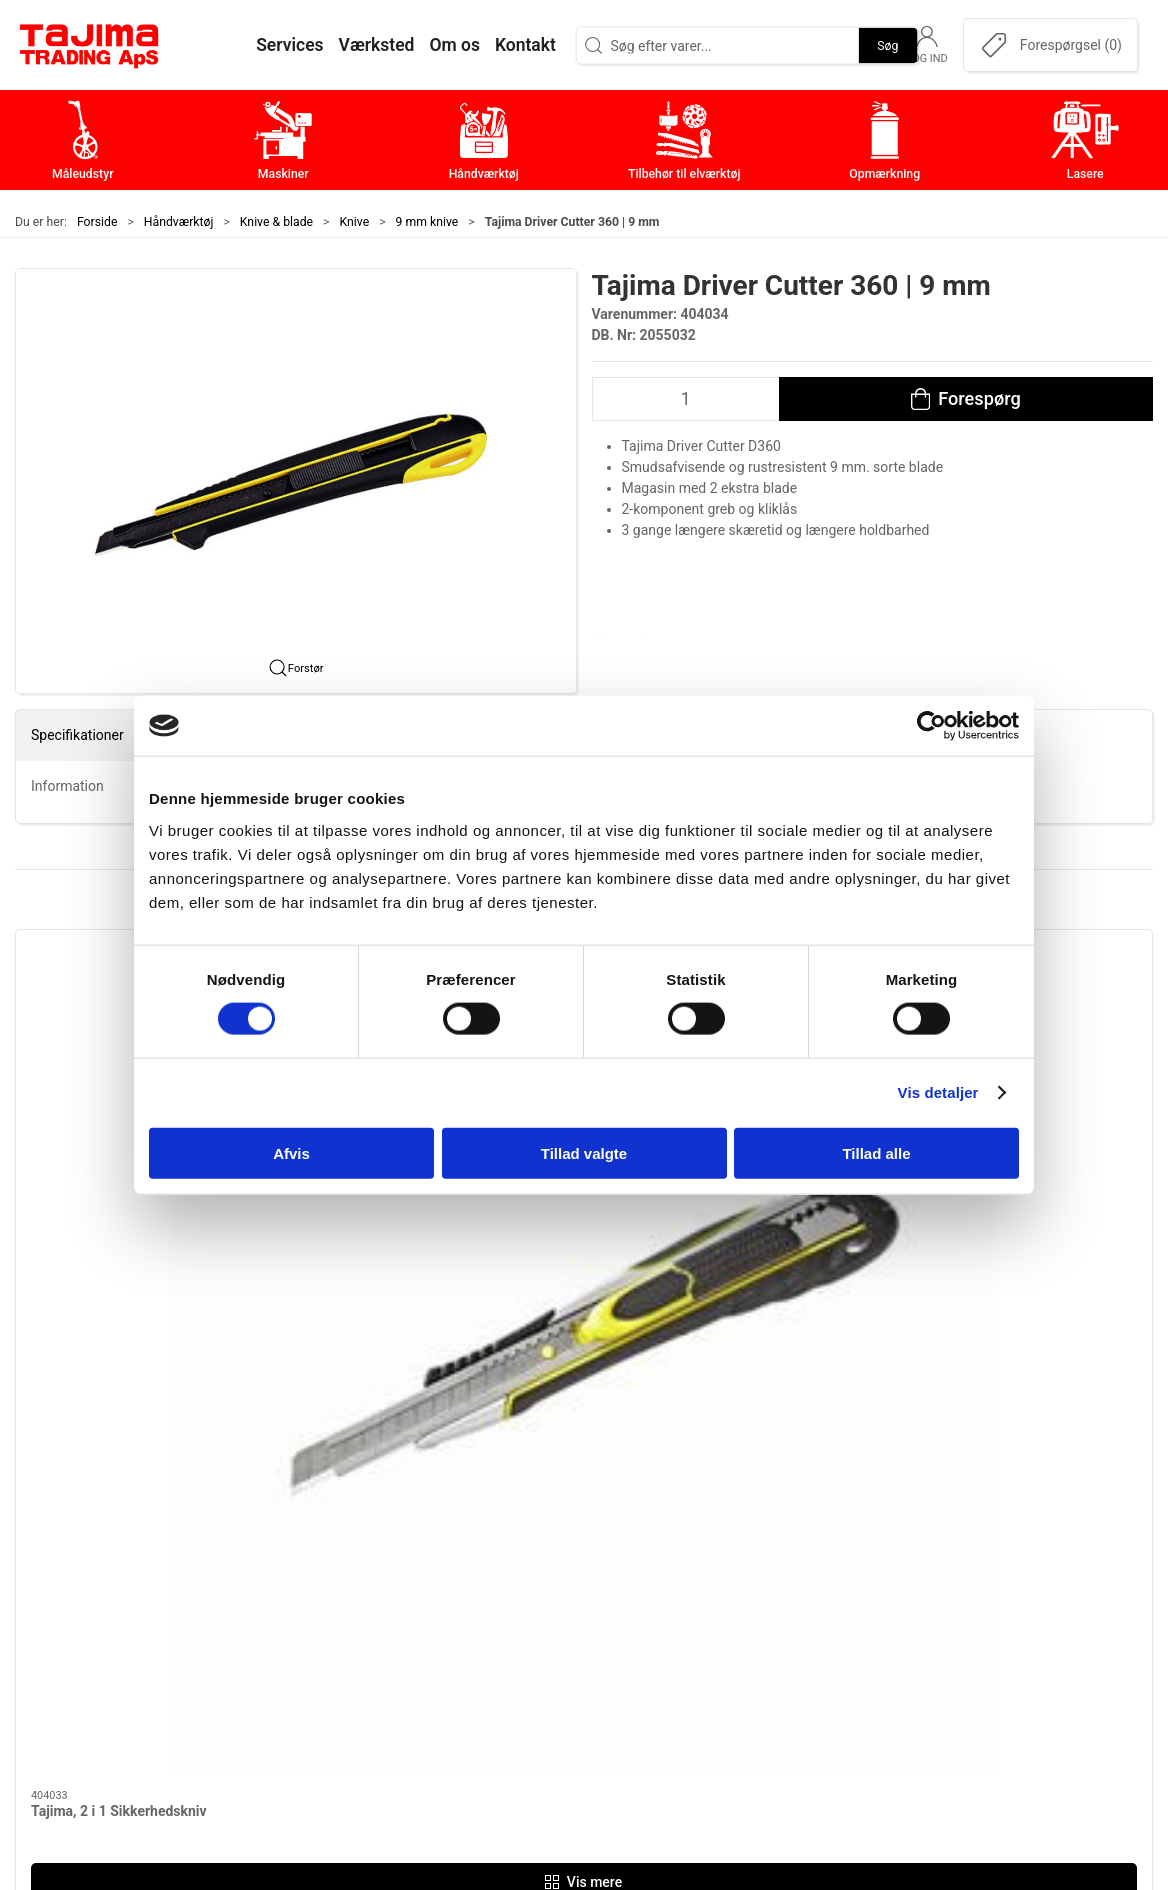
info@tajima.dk (267, 1661)
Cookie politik (860, 1707)
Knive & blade (276, 222)
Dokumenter (855, 1645)
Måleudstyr (472, 1521)
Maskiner (465, 1552)
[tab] (564, 1302)
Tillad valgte (584, 1152)
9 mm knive (427, 222)
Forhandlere (854, 1676)
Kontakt (839, 1552)
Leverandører (858, 1614)
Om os (834, 1521)
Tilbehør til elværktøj (505, 1614)
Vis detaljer (938, 1092)
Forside (97, 222)
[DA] (90, 45)
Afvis (291, 1152)
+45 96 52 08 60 (270, 1640)
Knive (355, 222)
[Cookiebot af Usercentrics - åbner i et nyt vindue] (931, 726)
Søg (887, 45)
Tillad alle (876, 1152)
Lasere (456, 1676)
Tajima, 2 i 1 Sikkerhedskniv (119, 1161)
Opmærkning (478, 1645)
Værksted (846, 1583)
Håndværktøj (179, 222)
